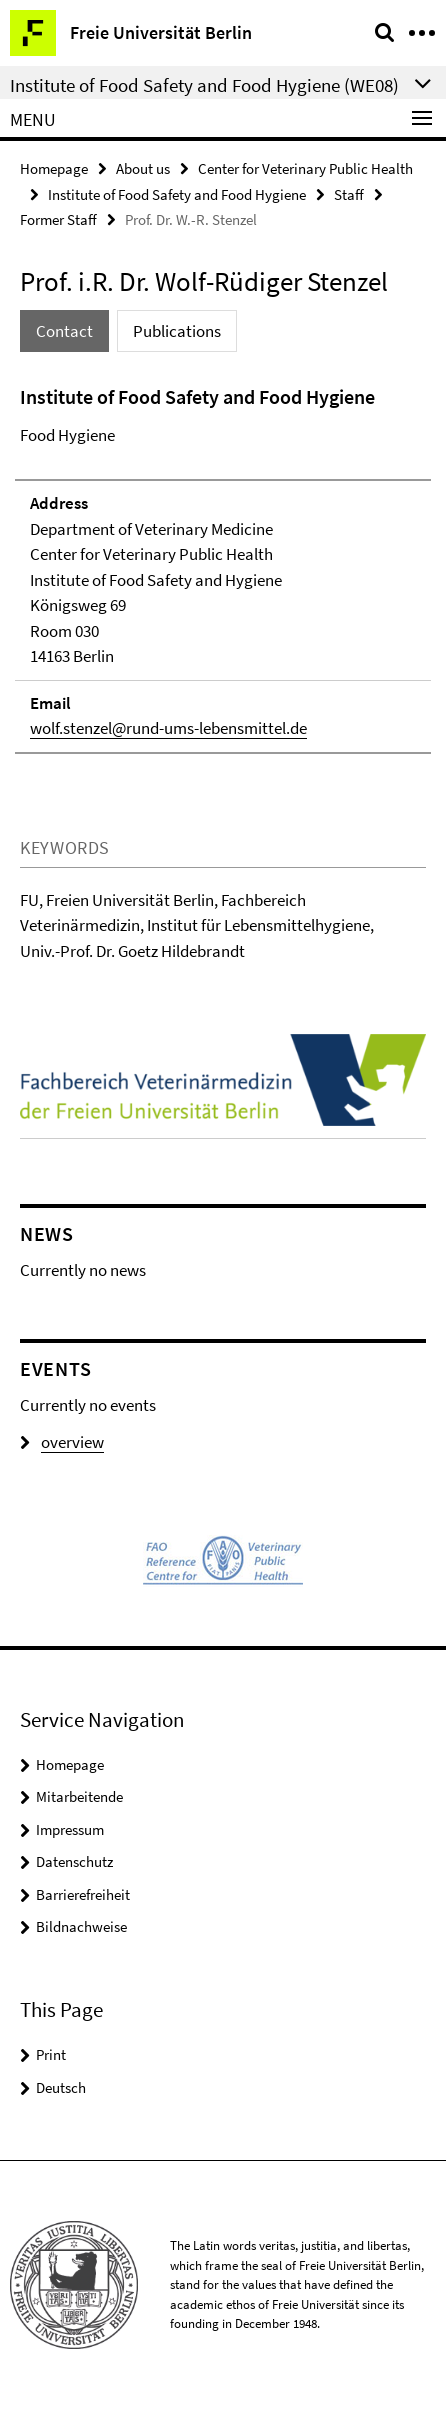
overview (62, 1442)
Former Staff (58, 219)
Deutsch (61, 2087)
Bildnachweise (81, 1926)
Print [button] (51, 2054)
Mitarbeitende (79, 1796)
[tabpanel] (223, 568)
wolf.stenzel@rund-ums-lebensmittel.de (168, 728)
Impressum (70, 1829)
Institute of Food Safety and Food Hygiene (177, 194)
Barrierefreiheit (83, 1894)
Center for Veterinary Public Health (305, 168)
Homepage (54, 168)
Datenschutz (74, 1861)
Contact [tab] (64, 331)
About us (143, 168)
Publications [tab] (177, 331)
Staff (349, 194)
